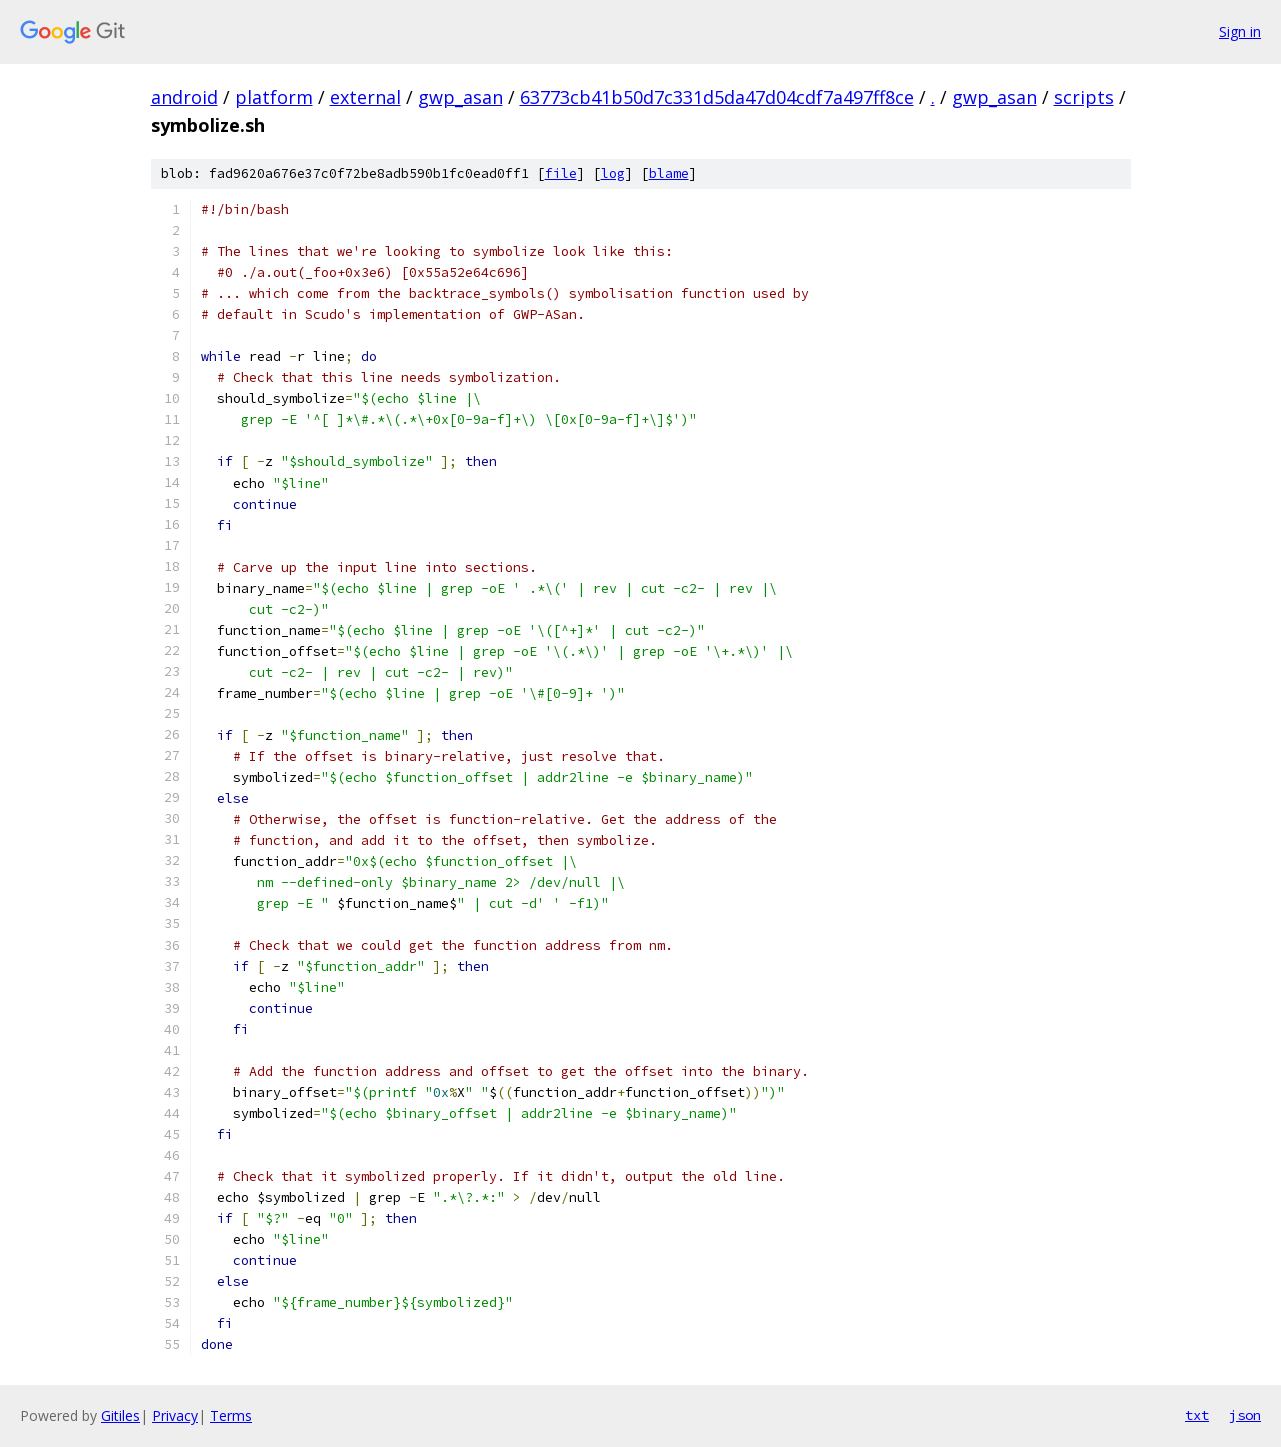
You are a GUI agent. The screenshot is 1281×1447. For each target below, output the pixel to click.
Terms (231, 1415)
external (365, 97)
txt (1197, 1415)
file (561, 173)
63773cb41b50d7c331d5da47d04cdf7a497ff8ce (717, 97)
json (1245, 1415)
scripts (1084, 97)
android (184, 97)
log (613, 173)
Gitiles (120, 1415)
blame (669, 173)
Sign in (1240, 31)
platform (274, 97)
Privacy (175, 1415)
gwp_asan (460, 97)
